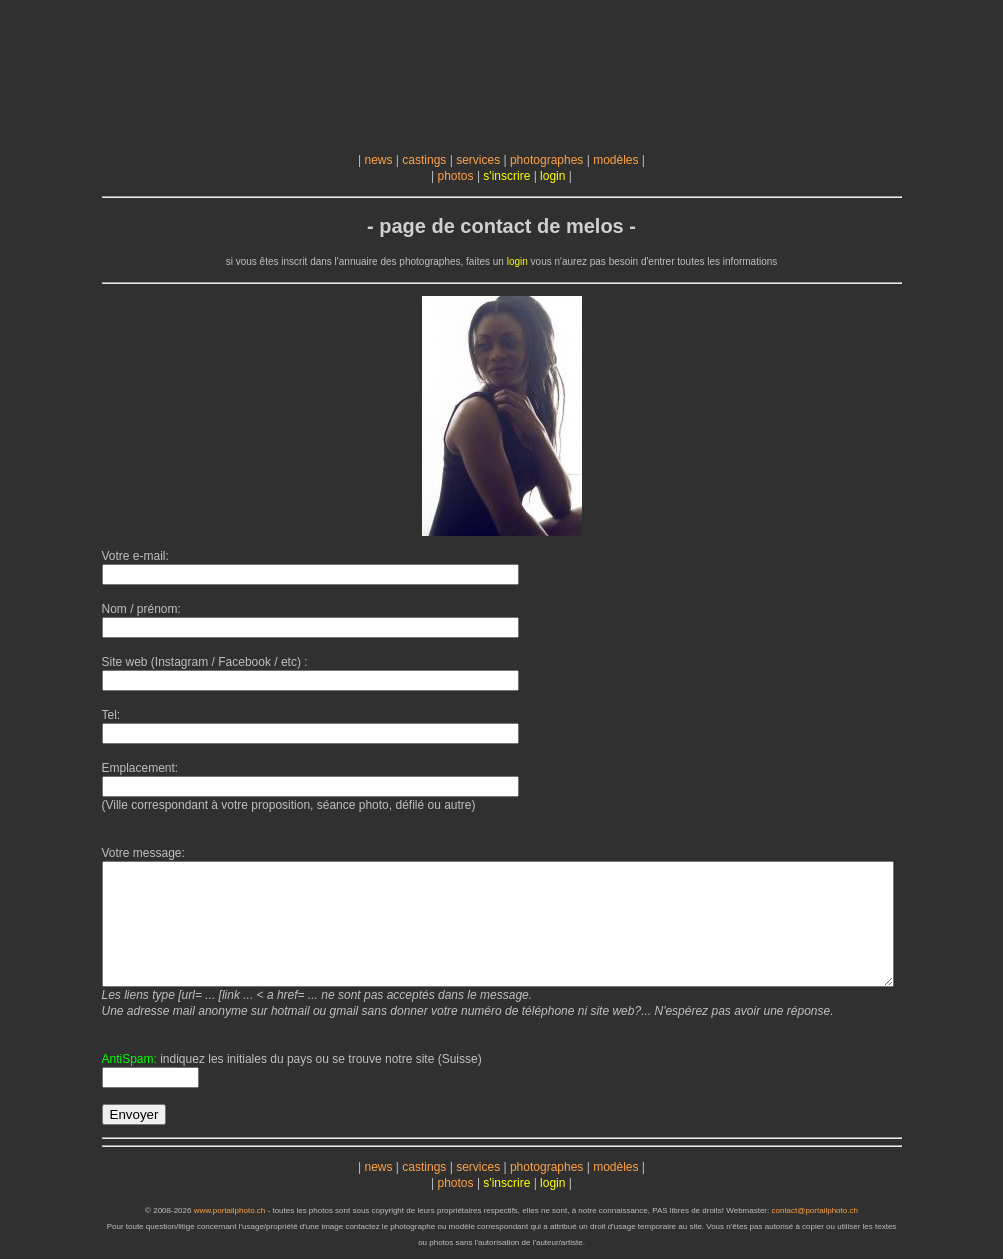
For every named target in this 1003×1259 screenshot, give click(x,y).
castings (424, 160)
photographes (546, 160)
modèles (615, 160)
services (478, 160)
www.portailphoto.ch (230, 1210)
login (552, 176)
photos (456, 176)
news (378, 160)
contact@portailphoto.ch (814, 1210)
